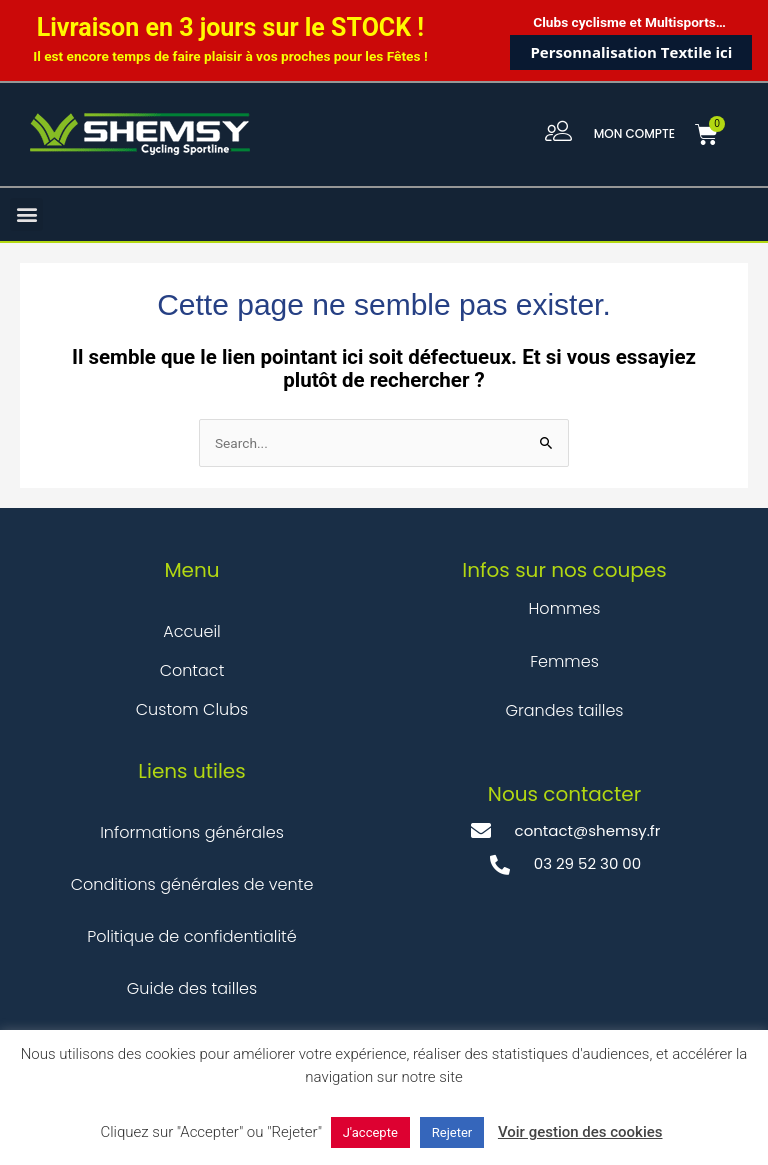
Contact (192, 670)
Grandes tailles (564, 710)
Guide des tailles (192, 988)
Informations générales (192, 832)
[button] (26, 214)
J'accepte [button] (370, 1132)
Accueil (191, 631)
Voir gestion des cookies (580, 1132)
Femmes (564, 661)
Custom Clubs (192, 709)
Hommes (565, 608)
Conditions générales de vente (192, 884)
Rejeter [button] (452, 1132)
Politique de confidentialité (191, 936)
